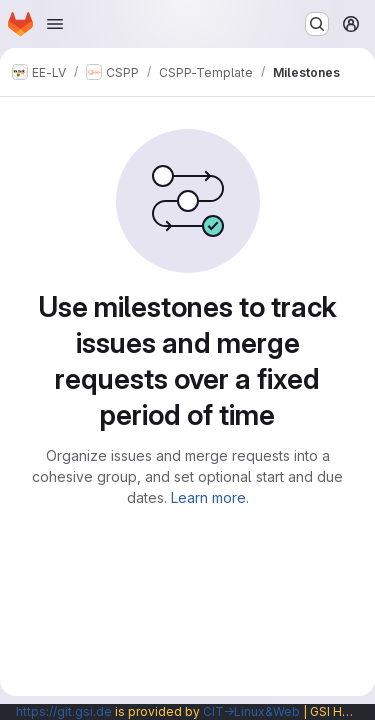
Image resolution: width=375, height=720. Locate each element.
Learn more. (210, 497)
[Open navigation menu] (55, 24)
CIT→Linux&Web (251, 711)
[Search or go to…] (317, 24)
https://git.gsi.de (64, 711)
